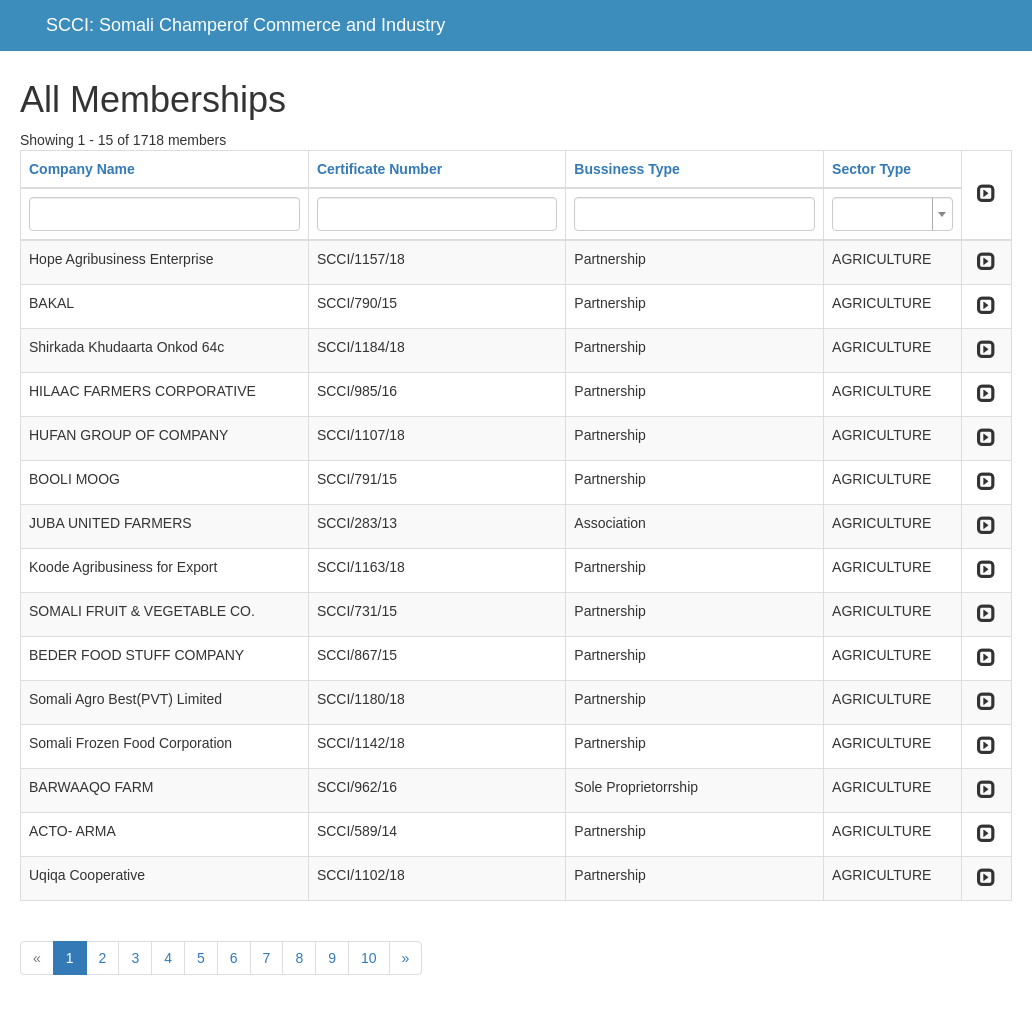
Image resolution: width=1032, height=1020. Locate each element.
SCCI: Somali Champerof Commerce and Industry (245, 25)
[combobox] (892, 214)
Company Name (82, 169)
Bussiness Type (627, 169)
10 (369, 958)
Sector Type (871, 169)
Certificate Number (379, 169)
